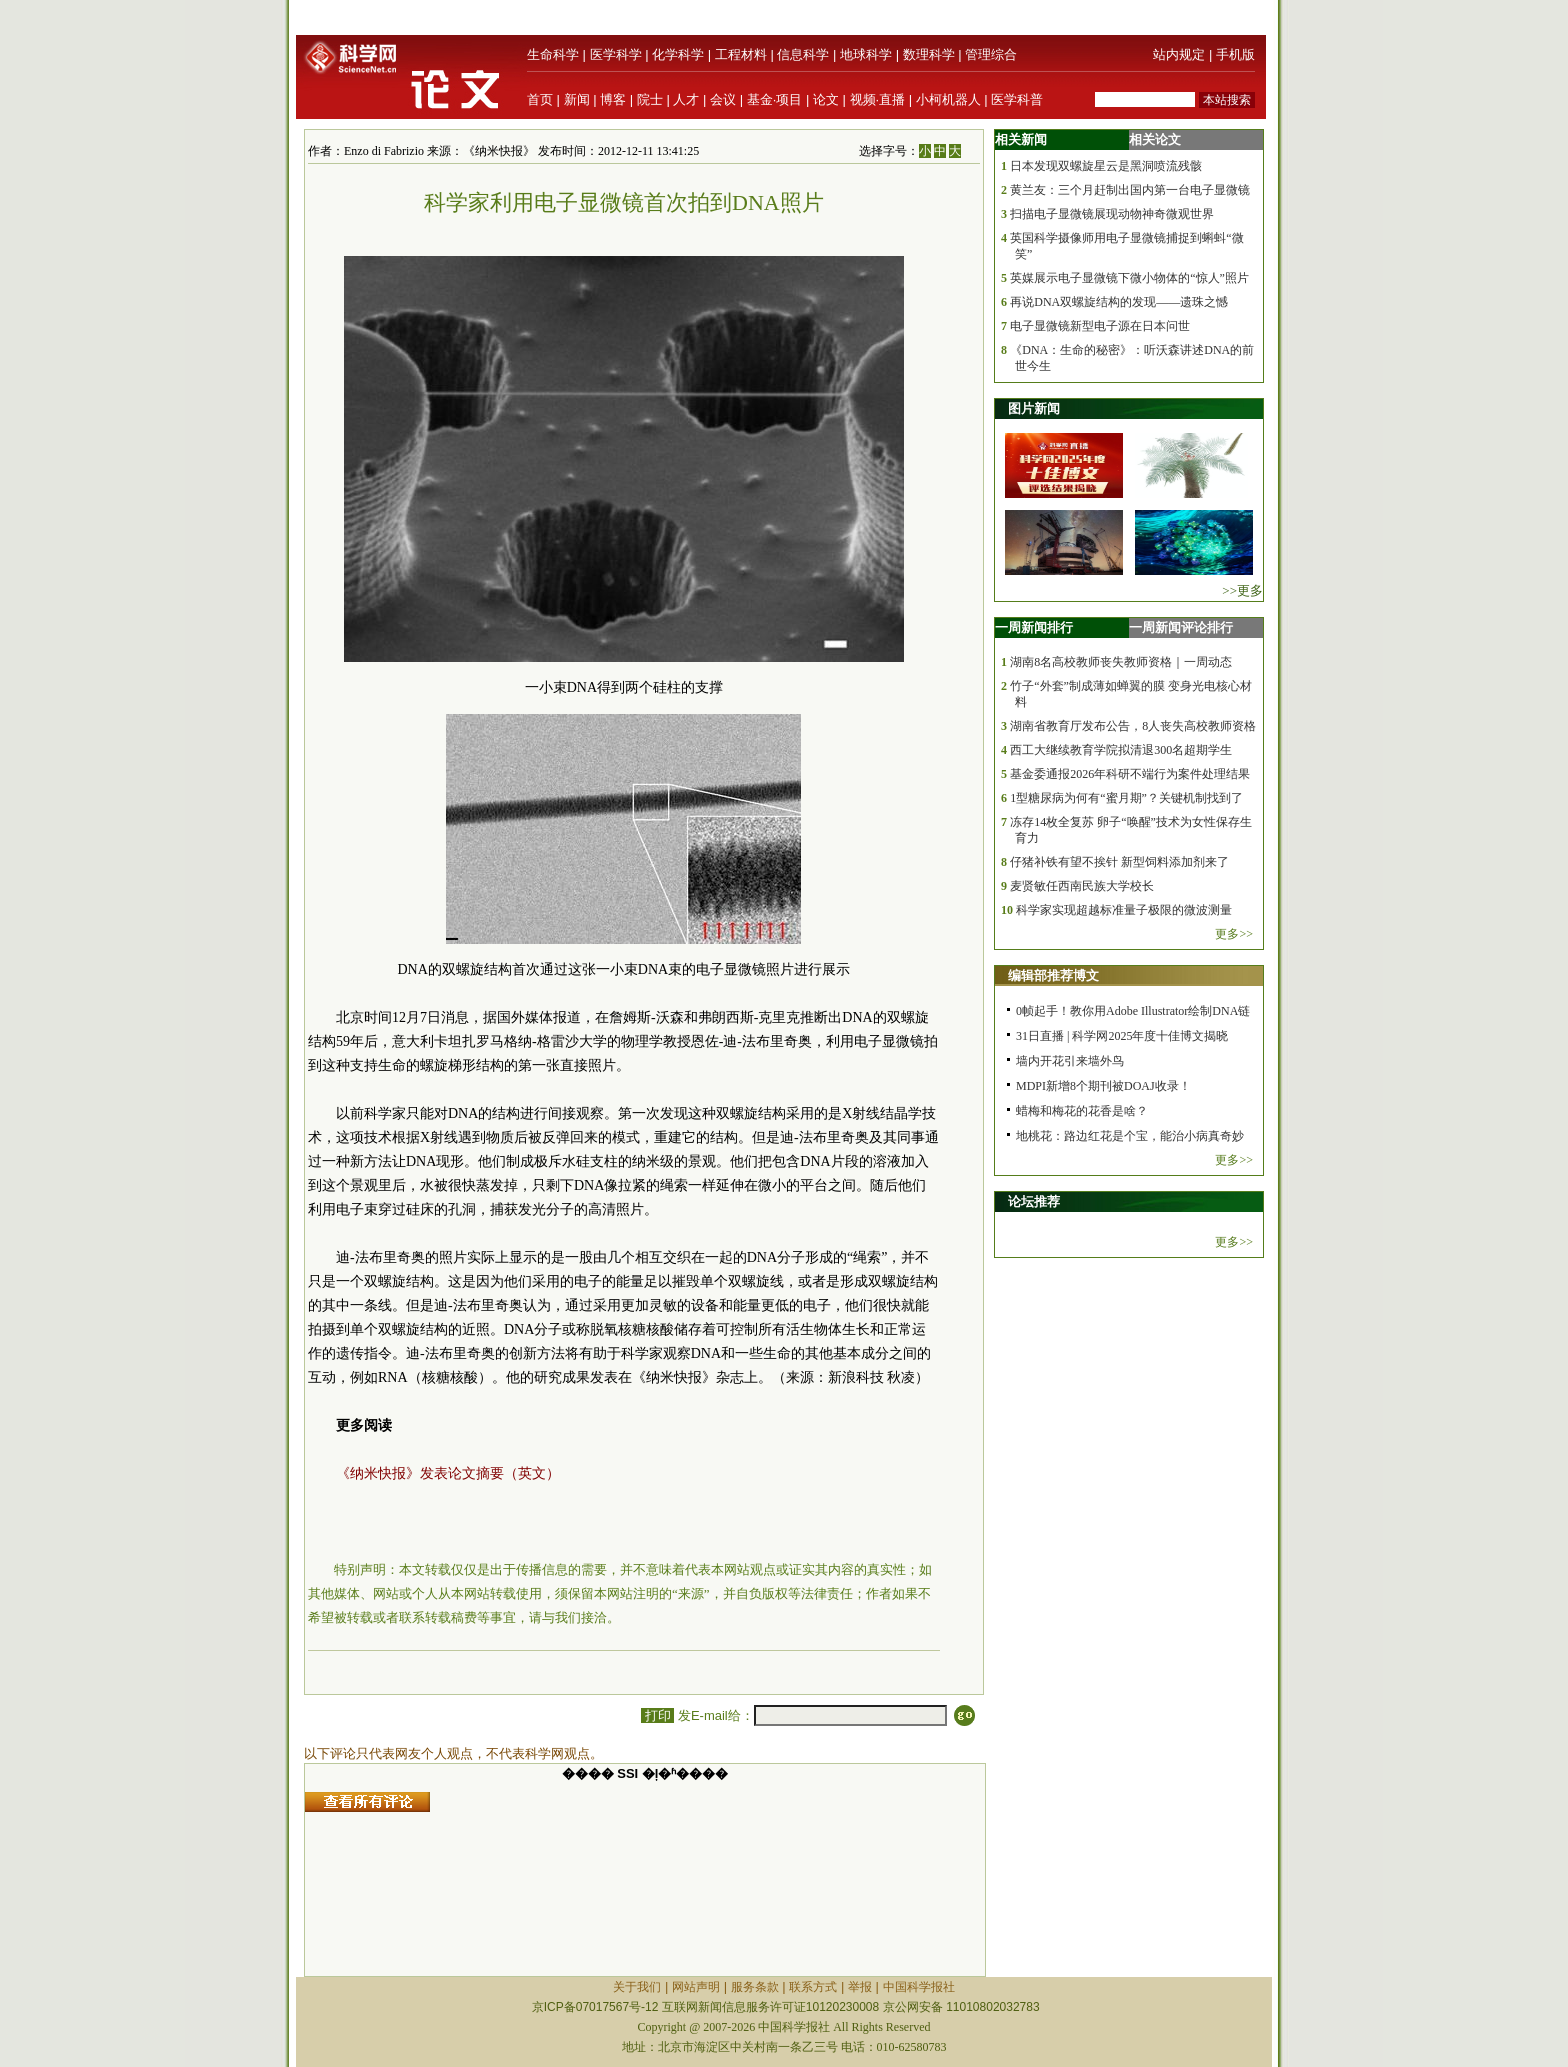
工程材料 (741, 54)
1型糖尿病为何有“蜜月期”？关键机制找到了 (1126, 798)
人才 (686, 99)
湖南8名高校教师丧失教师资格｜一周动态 (1121, 662)
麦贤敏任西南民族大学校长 (1082, 886)
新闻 (577, 99)
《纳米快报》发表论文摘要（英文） (448, 1473)
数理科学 (929, 54)
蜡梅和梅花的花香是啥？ (1082, 1111)
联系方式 (813, 1987)
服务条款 (755, 1987)
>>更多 (1242, 590)
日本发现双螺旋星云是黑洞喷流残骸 (1106, 166)
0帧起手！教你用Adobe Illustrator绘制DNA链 (1133, 1011)
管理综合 (991, 54)
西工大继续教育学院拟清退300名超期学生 (1121, 750)
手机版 (1235, 54)
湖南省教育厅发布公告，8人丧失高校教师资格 (1133, 726)
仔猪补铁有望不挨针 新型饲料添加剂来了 (1119, 862)
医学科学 (616, 54)
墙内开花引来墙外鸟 (1070, 1061)
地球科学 (866, 54)
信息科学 (803, 54)
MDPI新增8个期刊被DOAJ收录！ (1103, 1086)
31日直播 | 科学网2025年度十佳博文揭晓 (1122, 1036)
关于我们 (637, 1987)
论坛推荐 (1034, 1201)
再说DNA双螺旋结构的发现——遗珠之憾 (1119, 302)
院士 (650, 99)
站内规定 (1179, 54)
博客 (613, 99)
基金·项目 (775, 99)
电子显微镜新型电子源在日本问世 (1100, 326)
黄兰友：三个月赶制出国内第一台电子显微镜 (1130, 190)
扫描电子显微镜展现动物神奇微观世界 (1112, 214)
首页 (540, 99)
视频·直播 (878, 99)
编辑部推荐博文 (1053, 975)
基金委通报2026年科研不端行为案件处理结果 (1130, 774)
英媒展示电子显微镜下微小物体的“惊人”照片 (1129, 278)
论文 (826, 99)
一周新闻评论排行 (1181, 627)
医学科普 (1017, 99)
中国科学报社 (919, 1987)
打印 (657, 1715)
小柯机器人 (948, 99)
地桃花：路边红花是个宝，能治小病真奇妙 (1130, 1136)
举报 (860, 1987)
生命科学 (553, 54)
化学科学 (678, 54)
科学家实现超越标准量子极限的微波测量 (1124, 910)
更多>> (1234, 934)
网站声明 (696, 1987)
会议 (723, 99)
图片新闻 (1034, 408)
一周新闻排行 (1034, 627)
